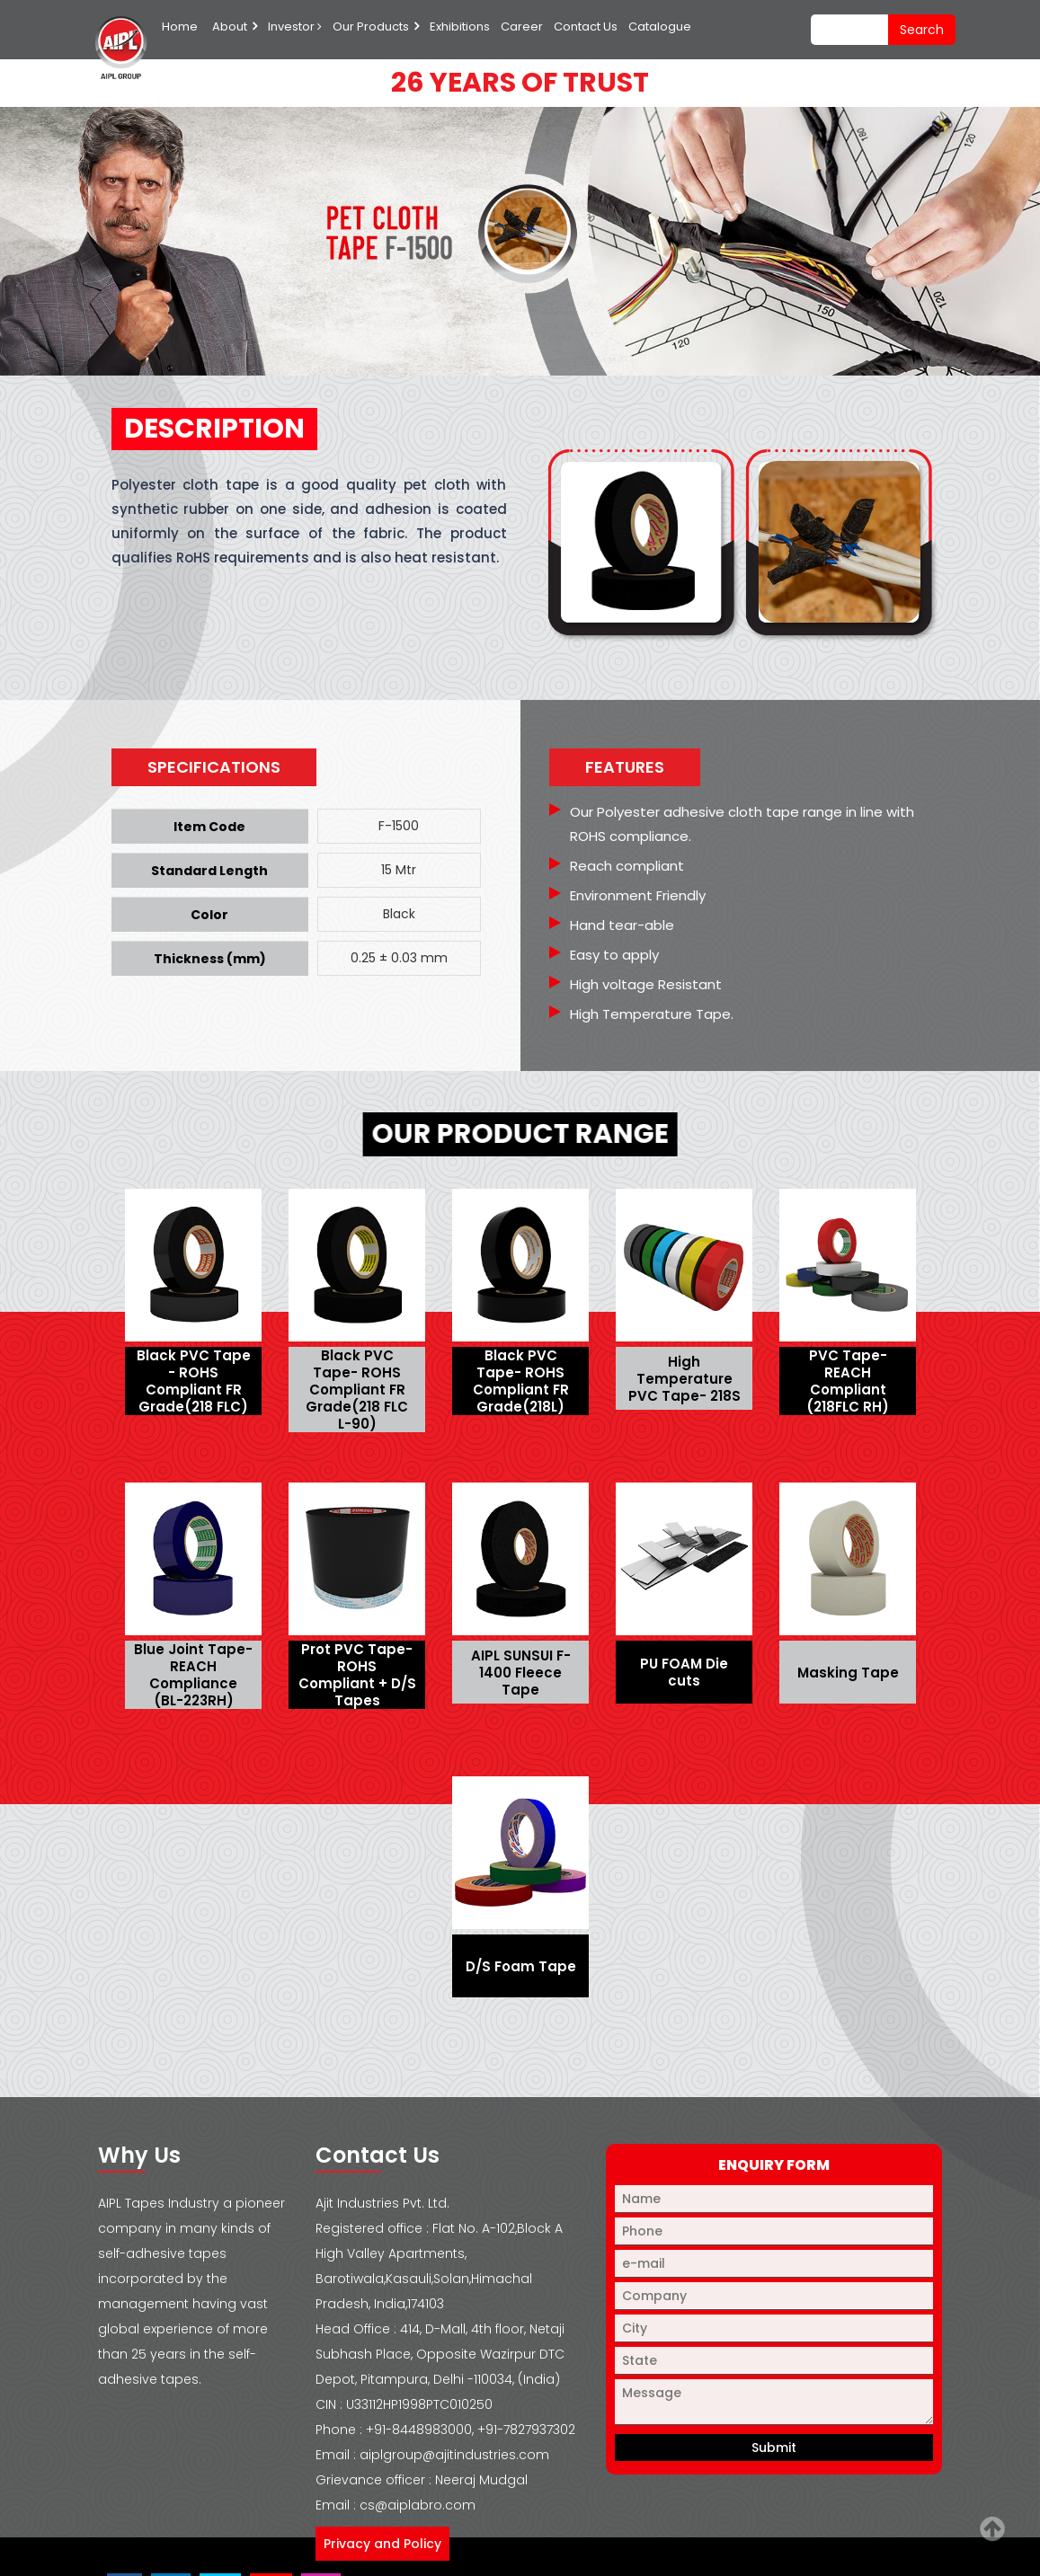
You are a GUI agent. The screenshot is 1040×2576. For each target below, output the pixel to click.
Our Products (371, 26)
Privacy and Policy (382, 2544)
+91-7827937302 (526, 2430)
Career (522, 26)
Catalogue (659, 26)
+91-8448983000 (419, 2430)
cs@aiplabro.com (418, 2505)
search (922, 30)
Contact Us (586, 26)
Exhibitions (460, 26)
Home (180, 26)
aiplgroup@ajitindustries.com (454, 2455)
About (229, 26)
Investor (295, 26)
